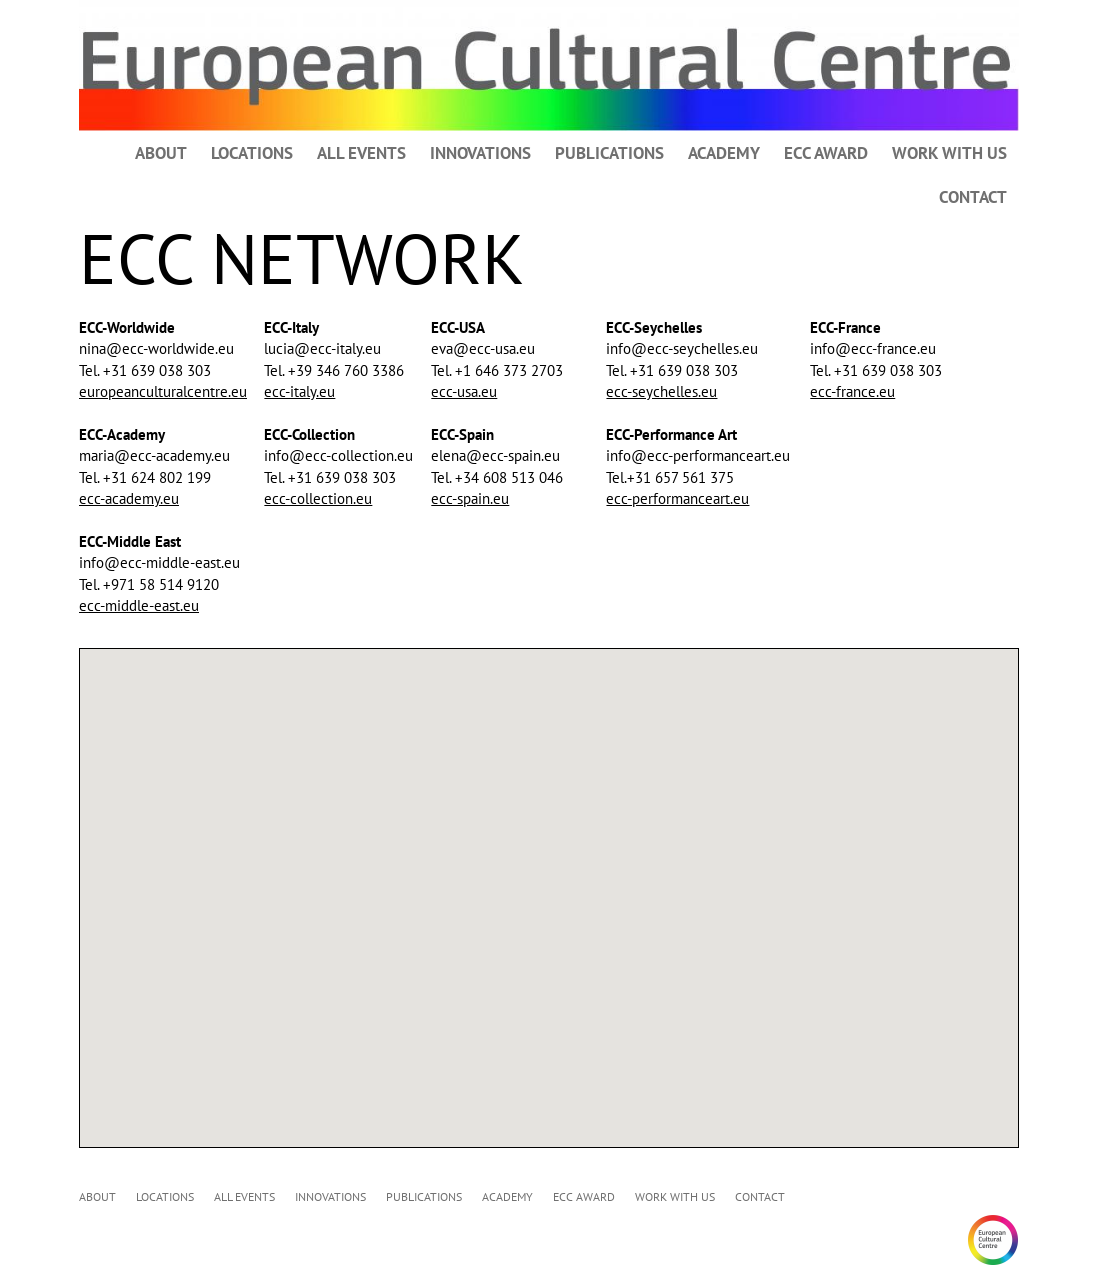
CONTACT (973, 197)
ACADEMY (724, 153)
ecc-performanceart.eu (677, 498)
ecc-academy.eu (129, 498)
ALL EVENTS (361, 153)
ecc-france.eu (852, 391)
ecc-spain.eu (470, 498)
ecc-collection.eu (318, 498)
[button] (610, 815)
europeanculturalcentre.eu (163, 391)
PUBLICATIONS (609, 153)
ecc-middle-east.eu (139, 605)
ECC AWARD (826, 153)
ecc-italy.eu (299, 391)
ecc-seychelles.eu (661, 391)
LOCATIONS (252, 153)
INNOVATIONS (480, 153)
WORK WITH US (949, 153)
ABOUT (161, 153)
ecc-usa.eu (464, 391)
